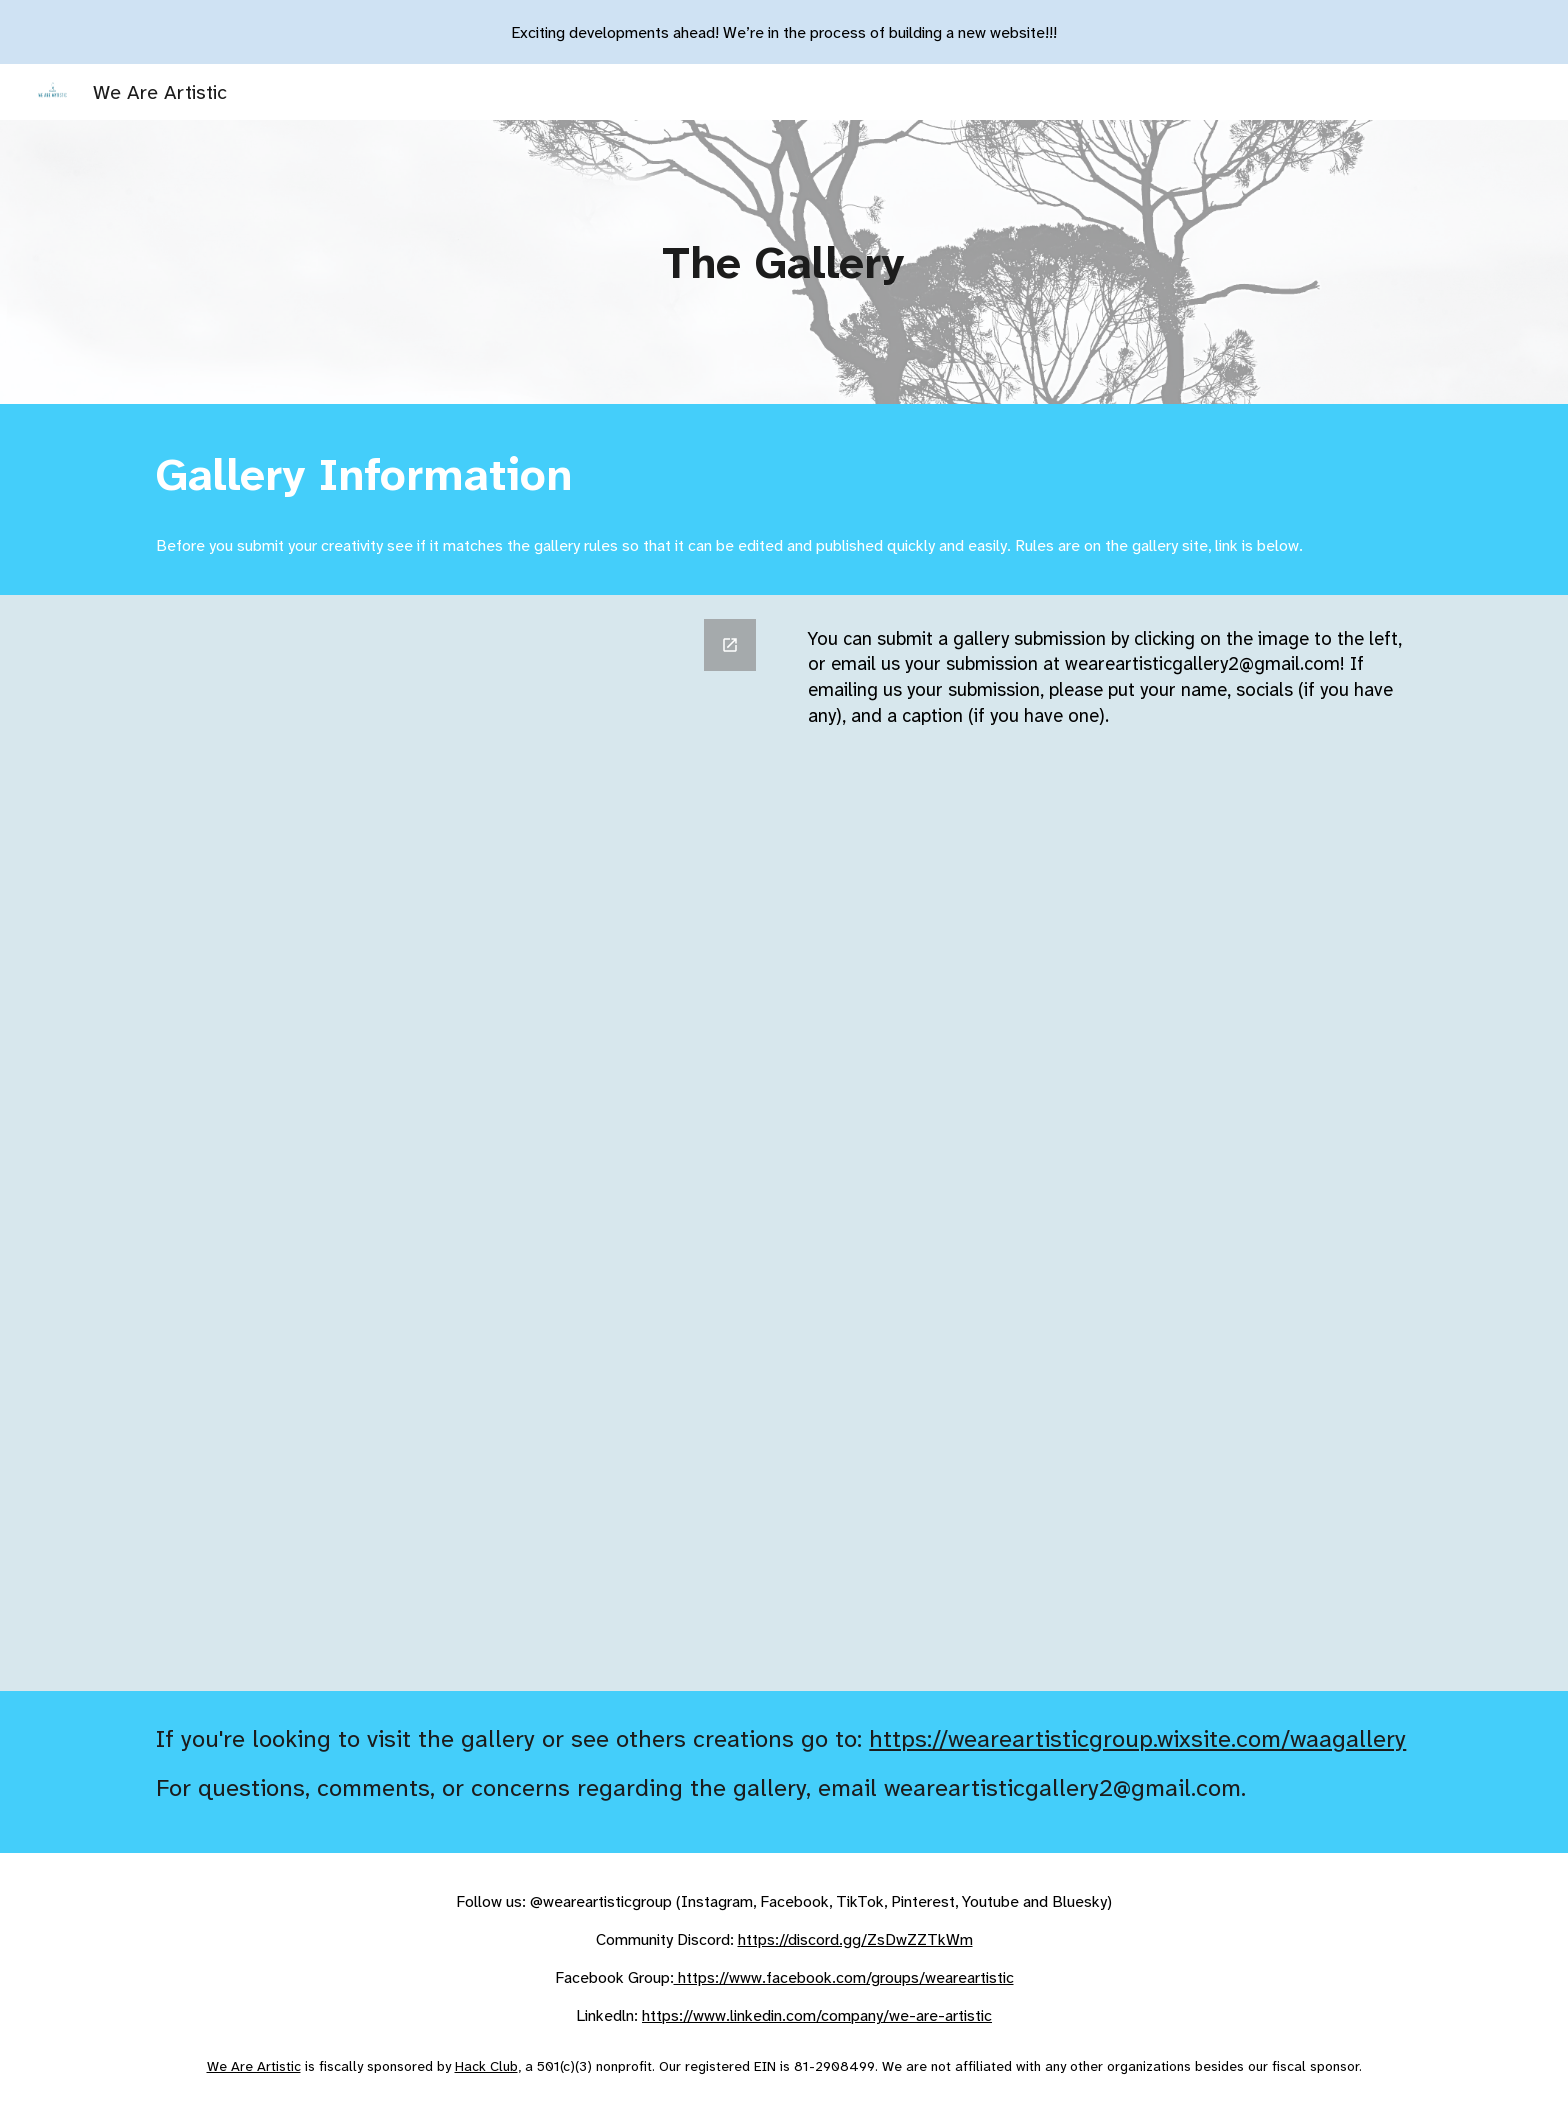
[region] (784, 32)
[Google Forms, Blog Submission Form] (457, 1143)
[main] (784, 262)
